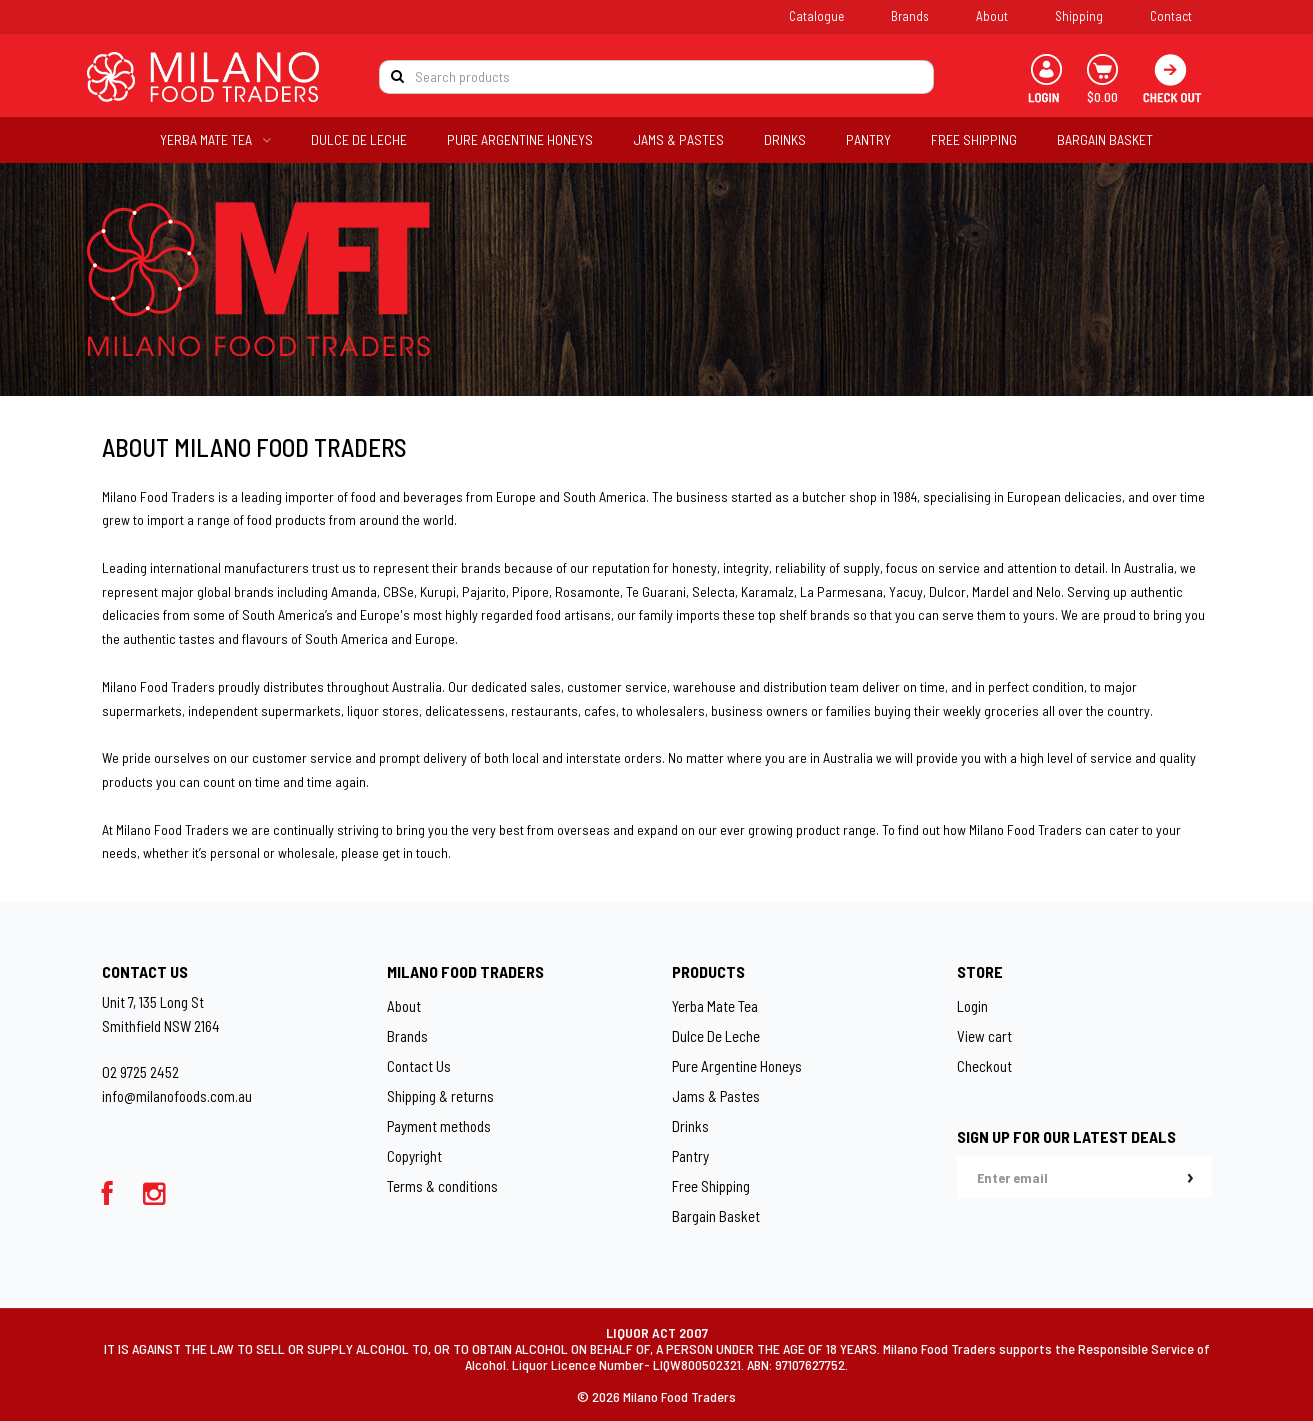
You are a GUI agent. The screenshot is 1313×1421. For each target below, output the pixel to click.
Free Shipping (711, 1186)
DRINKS (785, 139)
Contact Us (419, 1066)
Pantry (690, 1156)
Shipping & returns (440, 1096)
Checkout (984, 1066)
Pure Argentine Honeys (737, 1066)
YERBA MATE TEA (215, 139)
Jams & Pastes (716, 1096)
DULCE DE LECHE (359, 139)
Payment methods (439, 1126)
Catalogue (816, 16)
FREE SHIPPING (974, 139)
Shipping (1079, 16)
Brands (910, 16)
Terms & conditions (442, 1186)
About (992, 16)
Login (972, 1006)
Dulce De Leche (716, 1036)
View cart (984, 1036)
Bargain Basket (716, 1216)
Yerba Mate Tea (715, 1006)
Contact (1171, 16)
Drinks (690, 1126)
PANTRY (868, 139)
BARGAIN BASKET (1105, 139)
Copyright (414, 1156)
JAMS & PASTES (678, 139)
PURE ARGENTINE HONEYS (520, 139)
